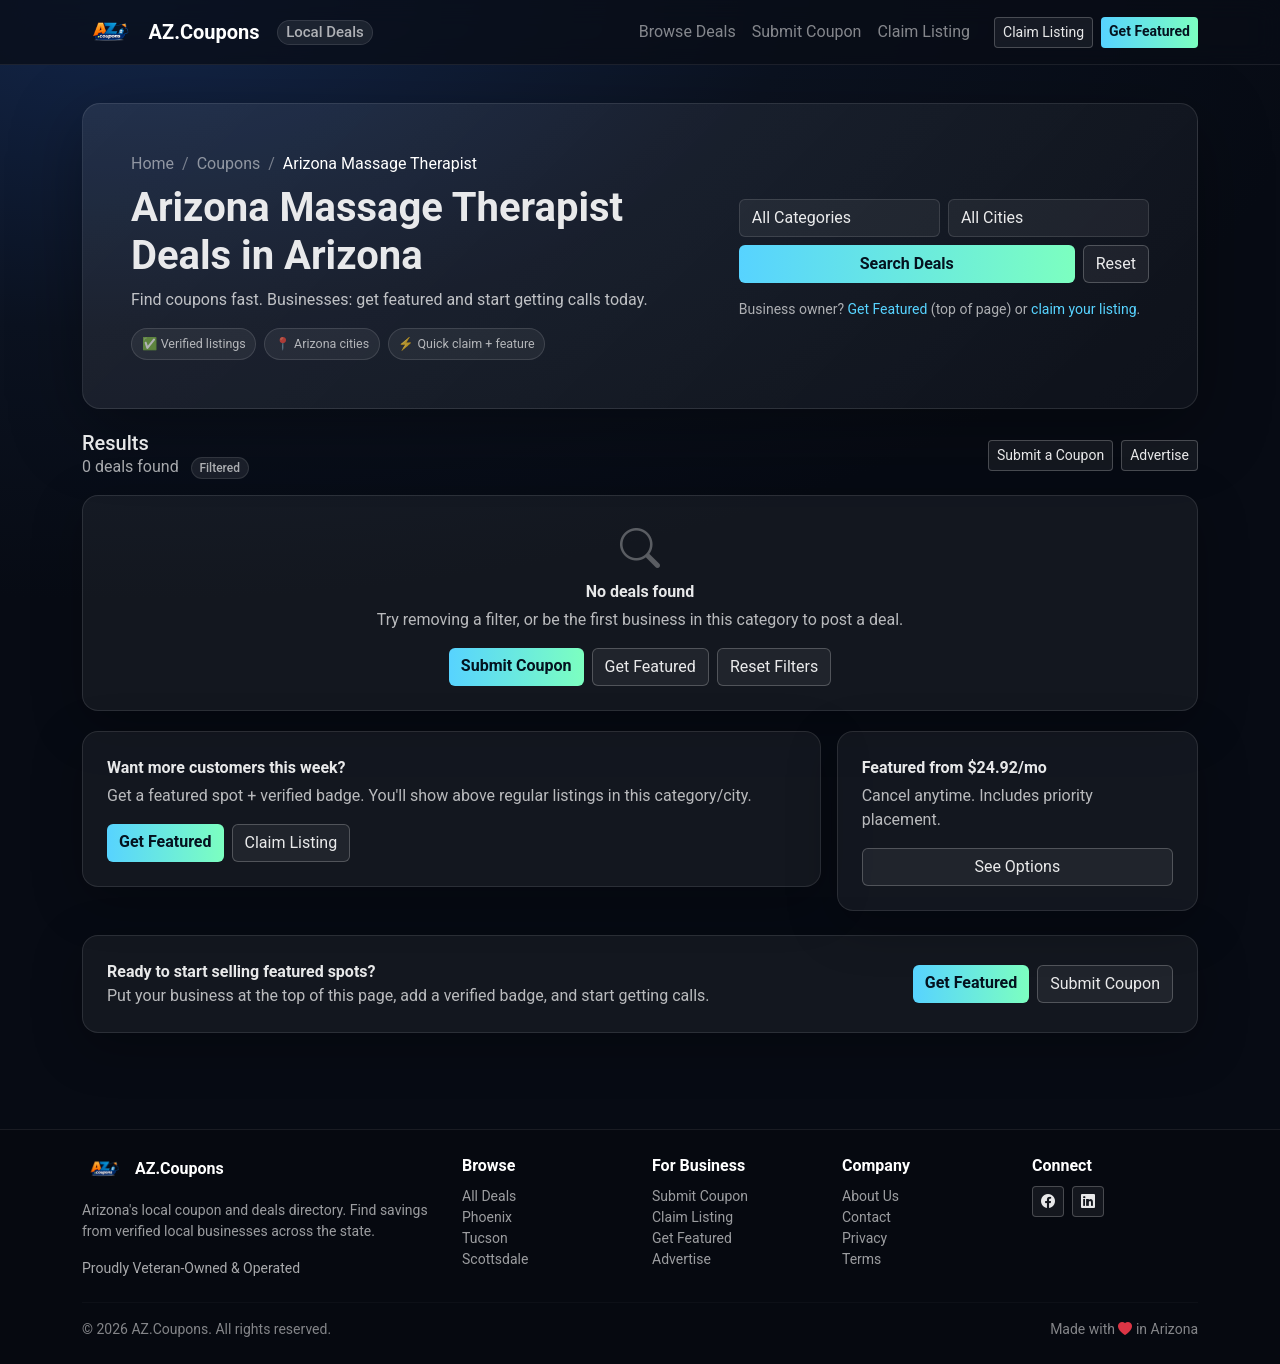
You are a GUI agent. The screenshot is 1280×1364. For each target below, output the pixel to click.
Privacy (864, 1238)
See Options (1017, 866)
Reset (1116, 263)
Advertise (1159, 455)
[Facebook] (1048, 1201)
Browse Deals (687, 31)
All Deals (489, 1196)
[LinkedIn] (1088, 1201)
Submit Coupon (807, 31)
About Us (870, 1196)
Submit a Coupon (1050, 455)
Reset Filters (774, 666)
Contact (866, 1217)
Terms (861, 1259)
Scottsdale (495, 1259)
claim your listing (1084, 309)
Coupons (229, 163)
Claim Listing (923, 31)
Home (152, 163)
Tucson (485, 1238)
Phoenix (487, 1217)
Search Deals (907, 263)
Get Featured (1149, 31)
